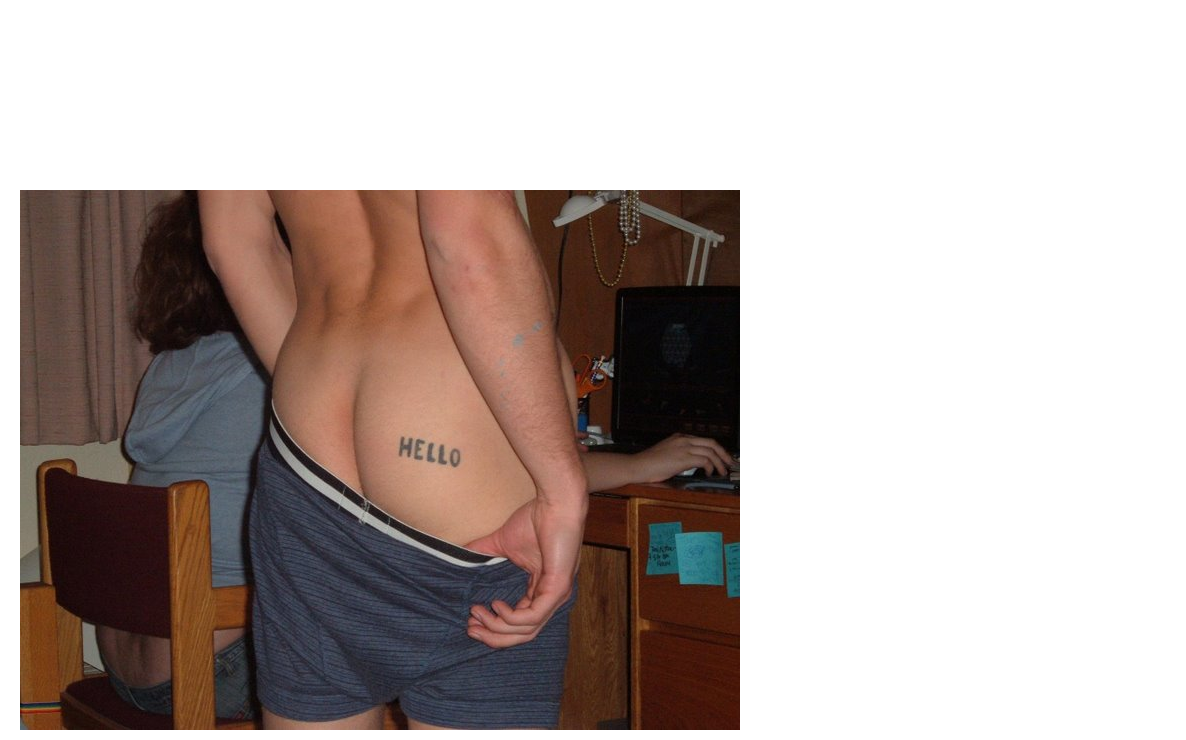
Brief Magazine (593, 95)
